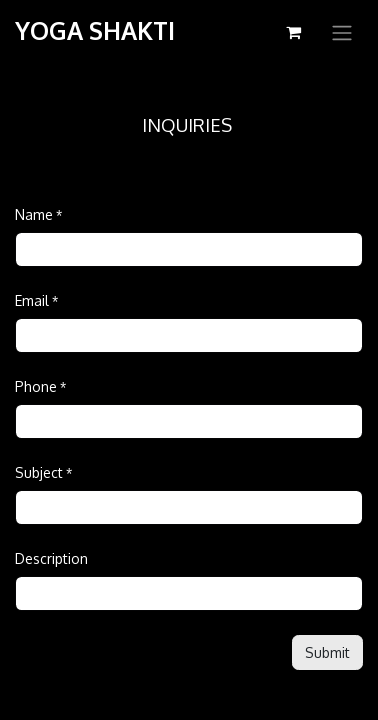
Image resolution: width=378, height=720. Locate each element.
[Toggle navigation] (342, 32)
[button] (327, 652)
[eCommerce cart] (293, 32)
